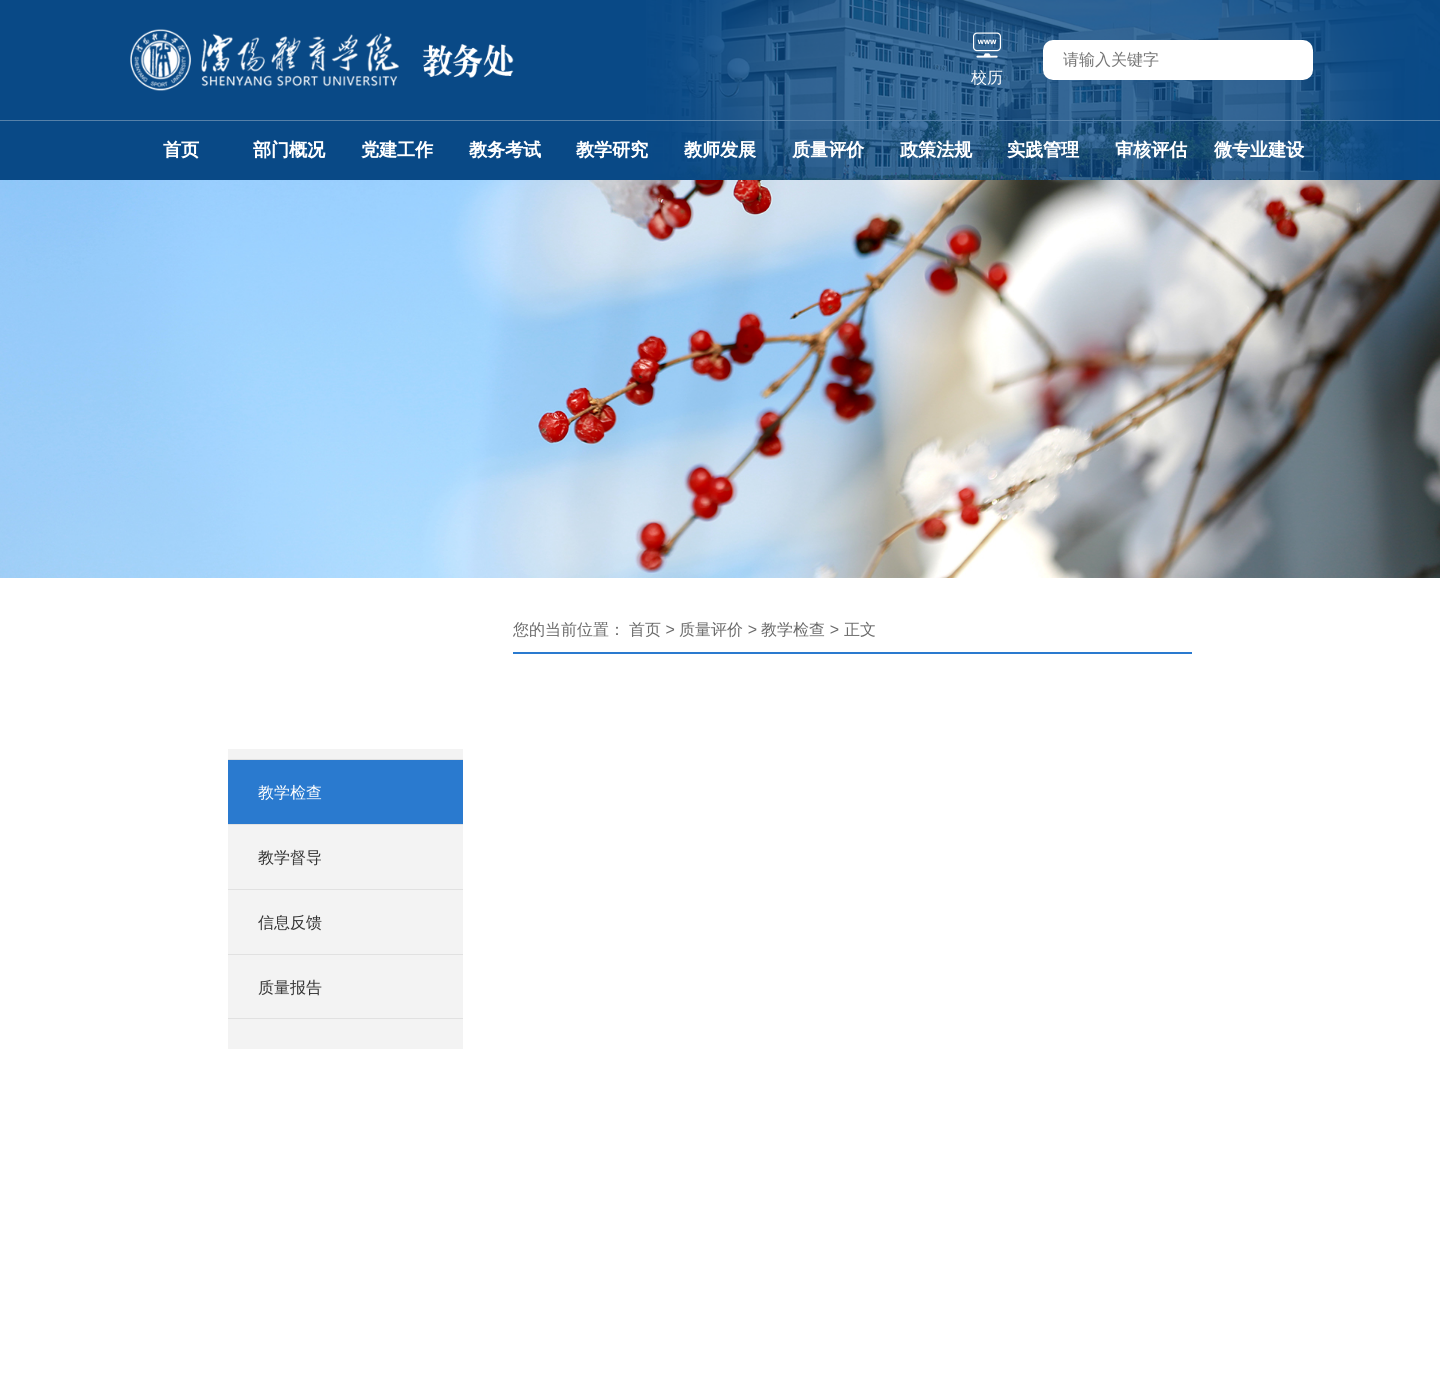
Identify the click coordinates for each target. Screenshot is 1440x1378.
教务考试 (505, 150)
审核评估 (1151, 150)
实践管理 (1043, 150)
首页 (181, 150)
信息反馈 (290, 922)
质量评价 (828, 150)
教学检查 (290, 792)
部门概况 (289, 150)
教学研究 (612, 150)
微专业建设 (1259, 150)
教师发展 (720, 150)
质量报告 (290, 987)
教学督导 (290, 857)
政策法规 (936, 150)
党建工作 (397, 150)
